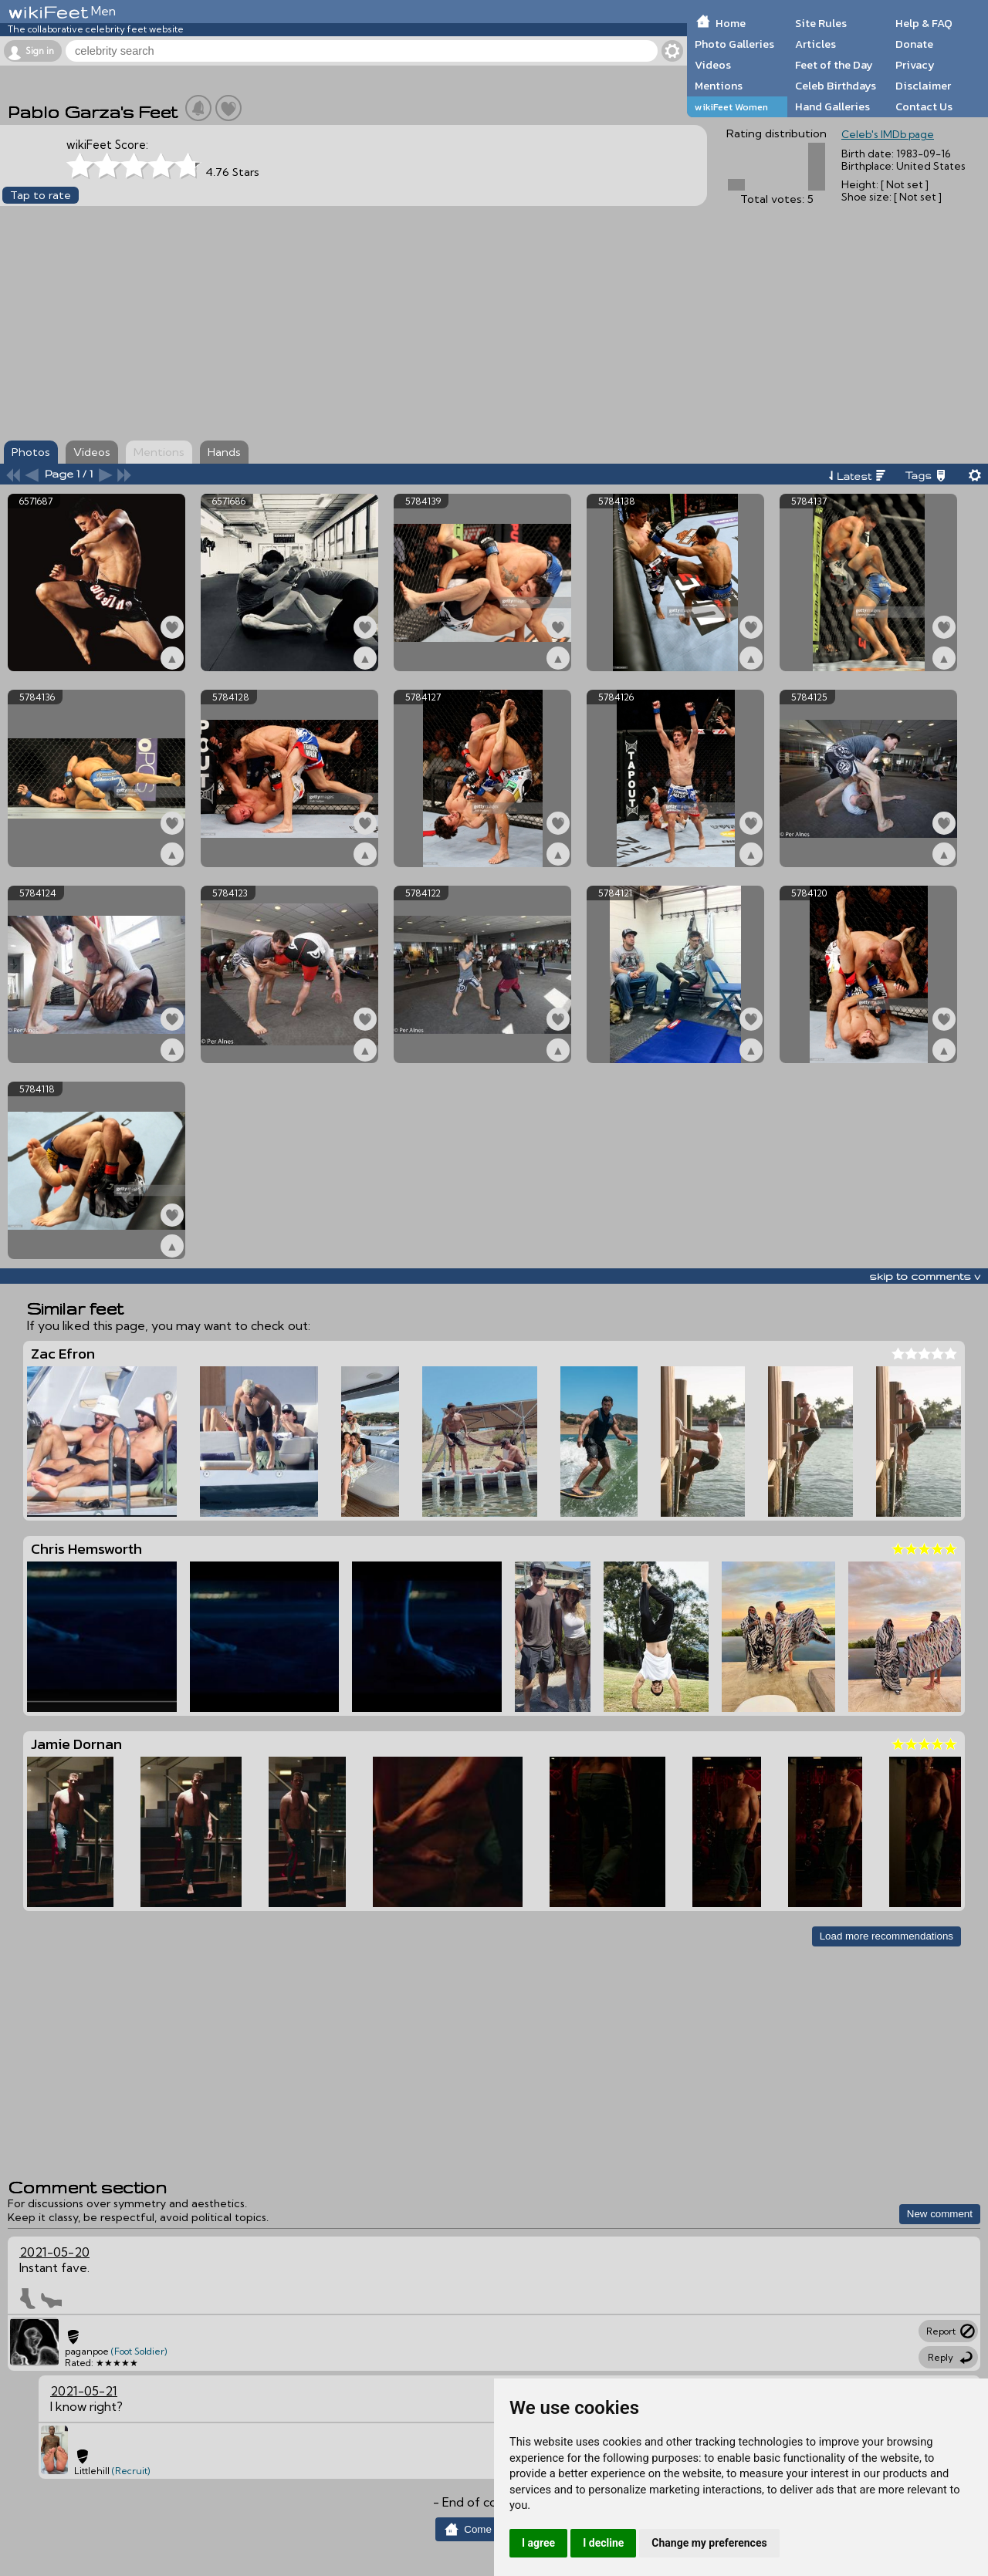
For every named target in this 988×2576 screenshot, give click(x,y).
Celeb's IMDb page (887, 134)
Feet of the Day (834, 64)
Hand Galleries (832, 106)
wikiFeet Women (731, 107)
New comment (940, 2214)
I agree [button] (538, 2543)
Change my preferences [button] (708, 2543)
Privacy (915, 64)
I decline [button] (603, 2543)
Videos (713, 64)
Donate (914, 43)
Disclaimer (923, 85)
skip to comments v (924, 1276)
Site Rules (821, 23)
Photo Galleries (734, 43)
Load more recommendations (886, 1936)
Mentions (719, 85)
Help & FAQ (923, 23)
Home (731, 23)
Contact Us (923, 106)
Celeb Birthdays (835, 85)
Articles (815, 43)
